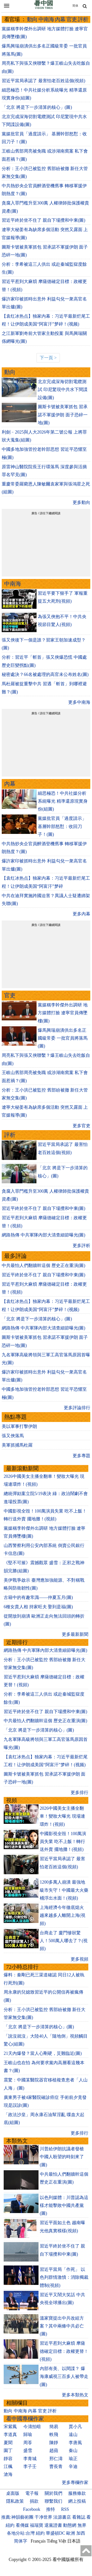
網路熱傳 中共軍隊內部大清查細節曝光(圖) (43, 1235)
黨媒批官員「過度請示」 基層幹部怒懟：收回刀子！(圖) (62, 826)
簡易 (53, 2426)
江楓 (8, 2466)
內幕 (60, 19)
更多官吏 (81, 1125)
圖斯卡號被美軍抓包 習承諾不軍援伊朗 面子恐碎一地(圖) (63, 414)
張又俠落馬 (13, 1435)
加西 (80, 2533)
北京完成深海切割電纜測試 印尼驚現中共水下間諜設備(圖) (63, 389)
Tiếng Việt (56, 2541)
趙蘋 (53, 2450)
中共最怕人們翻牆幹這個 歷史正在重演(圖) (43, 1265)
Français (38, 2541)
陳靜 (53, 2442)
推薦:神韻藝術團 (17, 2517)
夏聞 (8, 2442)
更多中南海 (79, 702)
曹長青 (56, 2466)
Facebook (31, 2509)
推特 (50, 2509)
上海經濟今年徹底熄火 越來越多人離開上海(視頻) (62, 1915)
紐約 (40, 2533)
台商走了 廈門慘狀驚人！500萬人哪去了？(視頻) (64, 1940)
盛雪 (27, 2450)
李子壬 (30, 2466)
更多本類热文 (75, 2394)
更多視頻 (79, 1959)
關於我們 (53, 2493)
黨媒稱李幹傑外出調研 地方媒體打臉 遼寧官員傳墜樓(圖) (63, 1012)
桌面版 (12, 2493)
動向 (32, 19)
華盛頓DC (55, 2533)
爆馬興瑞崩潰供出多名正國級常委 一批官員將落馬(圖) (63, 1038)
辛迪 (73, 2466)
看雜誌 (78, 2517)
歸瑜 (27, 2434)
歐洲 (70, 2533)
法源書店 (62, 2517)
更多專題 (81, 1455)
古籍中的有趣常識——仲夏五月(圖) (38, 1597)
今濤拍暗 (32, 2426)
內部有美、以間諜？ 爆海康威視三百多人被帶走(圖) (64, 2376)
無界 (82, 2525)
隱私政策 (15, 2501)
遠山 (73, 2434)
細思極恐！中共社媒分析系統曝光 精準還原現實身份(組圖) (63, 801)
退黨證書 (53, 2525)
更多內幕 (81, 913)
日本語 (73, 2541)
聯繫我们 (53, 2501)
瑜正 (73, 2458)
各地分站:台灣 (21, 2533)
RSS (65, 2509)
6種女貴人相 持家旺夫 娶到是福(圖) (38, 1606)
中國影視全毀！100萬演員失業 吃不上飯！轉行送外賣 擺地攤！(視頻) (63, 1841)
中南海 (46, 19)
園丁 (8, 2450)
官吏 (71, 19)
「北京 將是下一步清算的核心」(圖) (37, 107)
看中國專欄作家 (25, 2419)
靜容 (8, 2458)
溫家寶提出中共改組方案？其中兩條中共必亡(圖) (62, 2326)
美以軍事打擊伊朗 (19, 1426)
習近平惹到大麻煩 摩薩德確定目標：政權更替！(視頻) (64, 2351)
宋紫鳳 (10, 2426)
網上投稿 (77, 2501)
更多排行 (79, 1792)
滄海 (8, 2474)
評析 (83, 19)
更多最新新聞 (75, 1634)
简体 (75, 5)
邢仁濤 (56, 2458)
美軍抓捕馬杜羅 (17, 1445)
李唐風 (75, 2442)
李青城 (30, 2458)
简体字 (20, 2541)
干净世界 (43, 2517)
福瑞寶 (36, 2525)
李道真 (10, 2434)
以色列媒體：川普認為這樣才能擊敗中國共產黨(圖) (64, 2205)
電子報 (32, 2493)
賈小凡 (75, 2426)
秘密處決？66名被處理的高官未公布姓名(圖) (45, 674)
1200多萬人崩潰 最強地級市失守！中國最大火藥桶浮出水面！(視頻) (64, 1890)
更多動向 (81, 502)
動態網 (69, 2525)
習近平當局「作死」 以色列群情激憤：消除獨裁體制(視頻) (64, 2277)
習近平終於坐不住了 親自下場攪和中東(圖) (43, 220)
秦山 (73, 2450)
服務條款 (77, 2493)
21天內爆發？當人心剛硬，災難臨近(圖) (43, 2053)
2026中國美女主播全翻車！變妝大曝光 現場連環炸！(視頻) (62, 1816)
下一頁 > (48, 357)
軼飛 (53, 2434)
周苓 (27, 2442)
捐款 (34, 2501)
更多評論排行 (77, 1407)
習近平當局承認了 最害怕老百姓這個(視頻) (43, 80)
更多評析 (81, 1245)
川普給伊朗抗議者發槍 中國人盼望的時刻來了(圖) (62, 2156)
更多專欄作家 (75, 2482)
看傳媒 (22, 2525)
